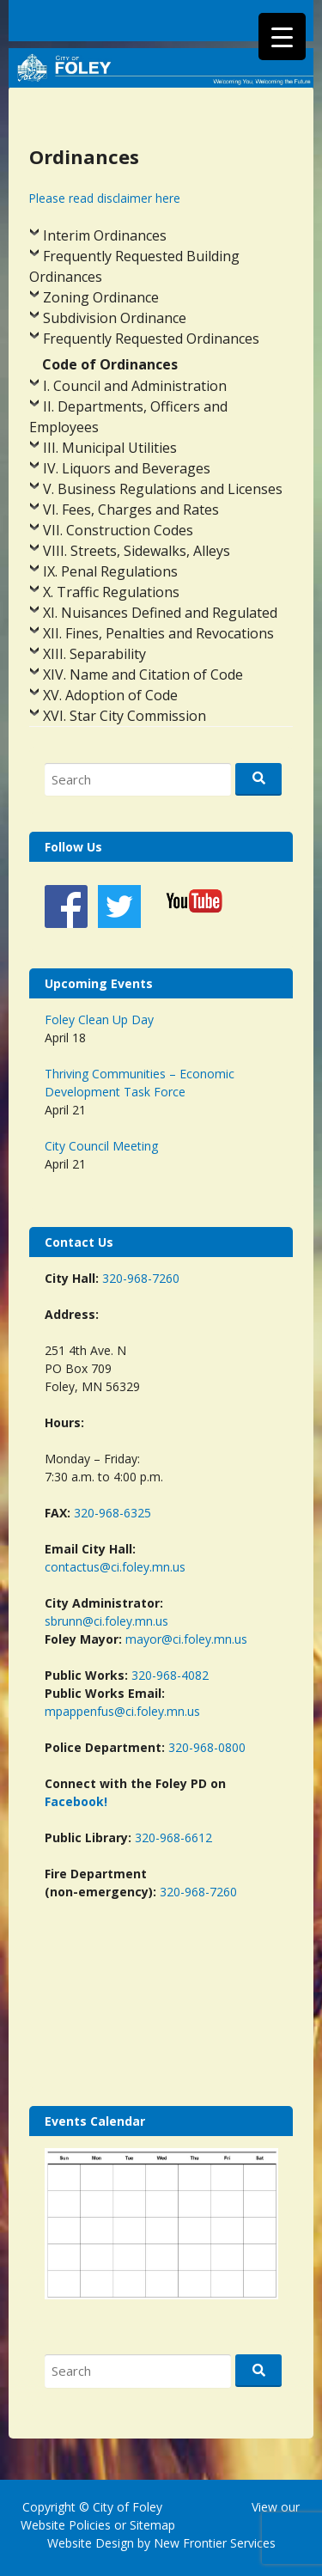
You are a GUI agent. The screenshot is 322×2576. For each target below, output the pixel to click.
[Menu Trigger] (282, 36)
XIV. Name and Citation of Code (143, 674)
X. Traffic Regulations (111, 592)
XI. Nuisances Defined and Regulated (160, 612)
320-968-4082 (170, 1675)
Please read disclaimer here (104, 198)
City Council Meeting (101, 1146)
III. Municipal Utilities (110, 447)
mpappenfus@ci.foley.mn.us (122, 1711)
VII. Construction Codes (118, 530)
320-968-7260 (140, 1278)
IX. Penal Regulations (110, 571)
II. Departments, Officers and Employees (128, 416)
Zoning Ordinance (101, 297)
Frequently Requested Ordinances (151, 338)
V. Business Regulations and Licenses (163, 488)
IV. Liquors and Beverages (126, 468)
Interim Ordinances (105, 235)
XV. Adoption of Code (110, 695)
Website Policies (66, 2525)
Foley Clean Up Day (99, 1019)
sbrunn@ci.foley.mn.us (106, 1621)
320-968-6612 (173, 1837)
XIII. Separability (94, 653)
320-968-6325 (112, 1513)
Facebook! (76, 1801)
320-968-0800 (207, 1747)
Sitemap (150, 2525)
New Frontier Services (215, 2543)
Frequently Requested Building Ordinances (134, 266)
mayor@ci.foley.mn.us (186, 1639)
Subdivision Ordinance (114, 317)
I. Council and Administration (135, 385)
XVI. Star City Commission (124, 715)
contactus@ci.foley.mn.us (115, 1567)
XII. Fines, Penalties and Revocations (158, 633)
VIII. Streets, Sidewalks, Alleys (136, 550)
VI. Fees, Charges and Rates (131, 509)
